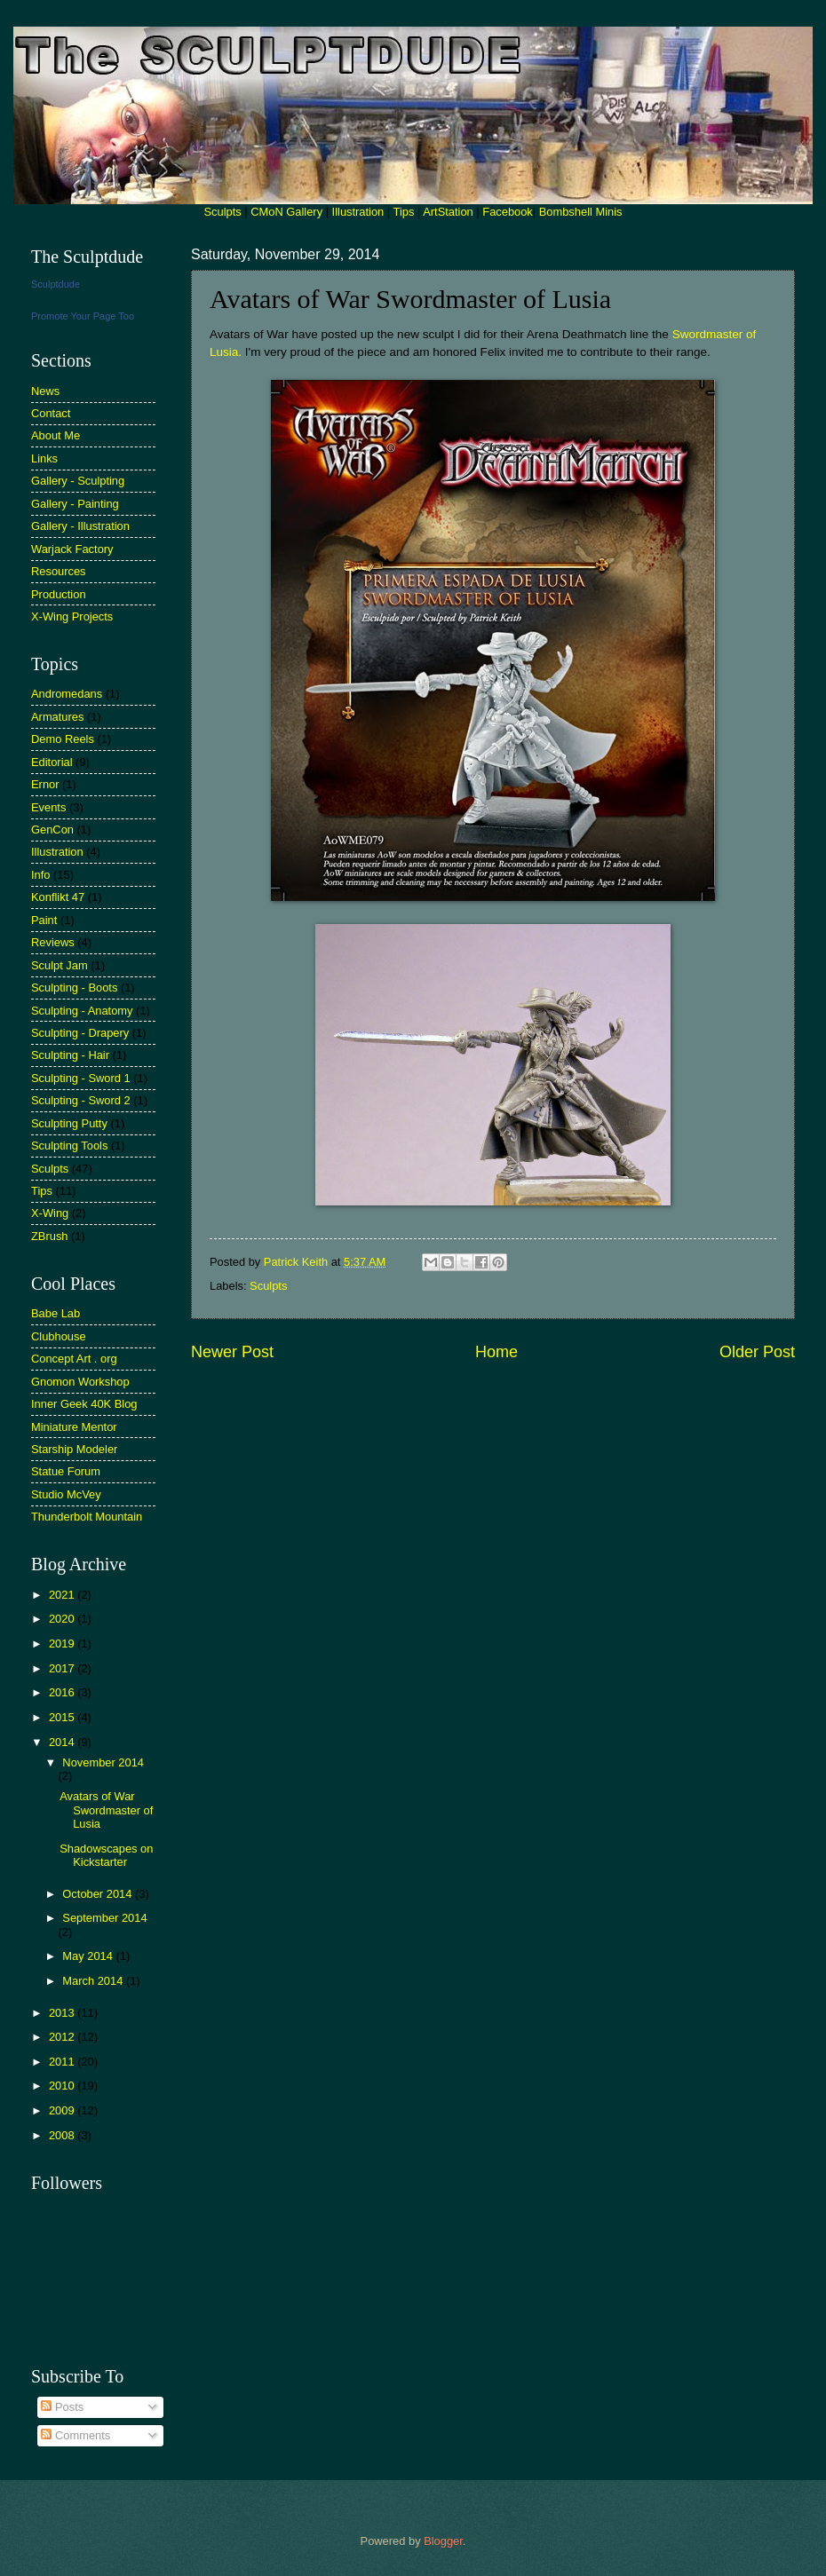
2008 (63, 2135)
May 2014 (88, 1956)
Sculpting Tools (69, 1145)
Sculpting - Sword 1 (81, 1078)
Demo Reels (62, 739)
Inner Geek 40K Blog (84, 1403)
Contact (50, 413)
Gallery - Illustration (80, 526)
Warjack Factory (72, 549)
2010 (63, 2085)
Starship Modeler (74, 1449)
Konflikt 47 (57, 897)
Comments (75, 2435)
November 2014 (103, 1762)
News (45, 391)
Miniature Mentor (74, 1427)
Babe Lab (55, 1313)
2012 (63, 2036)
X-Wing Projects (72, 616)
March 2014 (94, 1980)
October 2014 (98, 1893)
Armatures (57, 716)
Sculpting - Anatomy (82, 1010)
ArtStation (448, 211)
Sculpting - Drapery (80, 1032)
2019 (63, 1643)
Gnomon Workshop (80, 1381)
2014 (63, 1742)
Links (44, 458)
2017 (63, 1668)
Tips (404, 211)
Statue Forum (65, 1471)
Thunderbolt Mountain (86, 1516)
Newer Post (232, 1352)
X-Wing (49, 1213)
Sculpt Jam (59, 965)
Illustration (358, 211)
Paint (44, 920)
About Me (55, 435)
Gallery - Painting (75, 503)
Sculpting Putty (69, 1123)
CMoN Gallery (286, 211)
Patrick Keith (297, 1261)
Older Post (757, 1352)
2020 (63, 1618)
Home (496, 1352)
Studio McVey (66, 1494)
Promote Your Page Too (82, 316)
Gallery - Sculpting (77, 480)
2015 (63, 1717)
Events (48, 807)
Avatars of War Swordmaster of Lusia (106, 1810)
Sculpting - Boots (74, 987)
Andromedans (66, 693)
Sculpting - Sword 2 (81, 1100)
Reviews (53, 942)
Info (40, 874)
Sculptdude (55, 284)
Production (58, 594)
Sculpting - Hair (70, 1055)
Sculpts (223, 211)
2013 (63, 2012)
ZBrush (49, 1236)
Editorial (52, 762)
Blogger (443, 2541)
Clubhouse (58, 1336)
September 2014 (104, 1917)
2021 (63, 1594)
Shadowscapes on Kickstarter (106, 1855)
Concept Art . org (74, 1358)
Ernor (45, 784)
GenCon (52, 829)
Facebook (507, 211)
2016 (63, 1692)
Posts (62, 2407)
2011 (63, 2061)
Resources (58, 571)
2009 (63, 2110)
